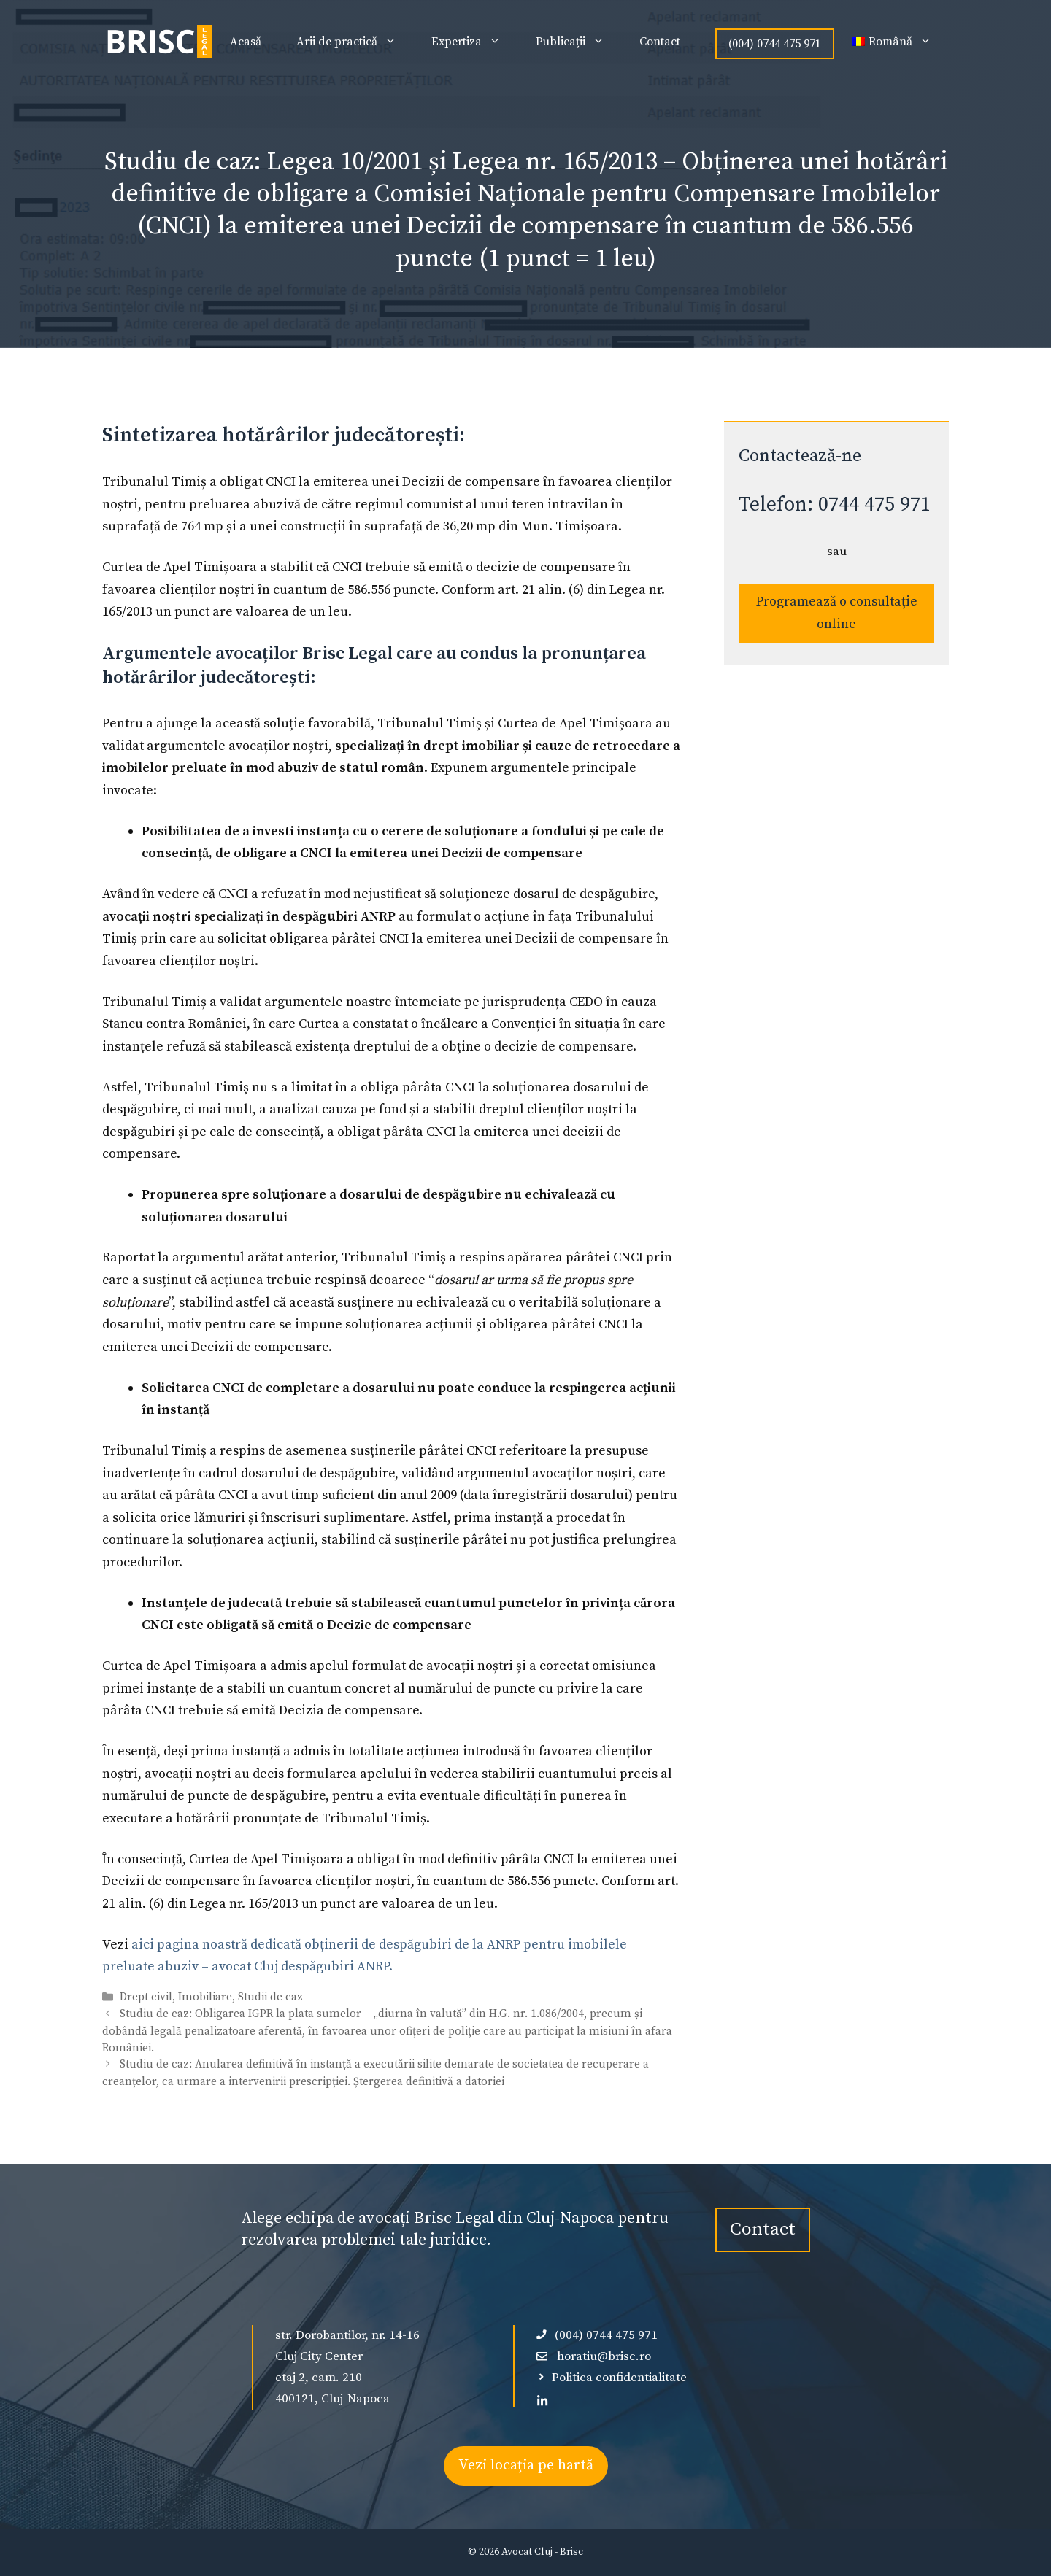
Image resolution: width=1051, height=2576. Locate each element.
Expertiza (474, 41)
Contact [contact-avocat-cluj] (763, 2229)
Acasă (245, 41)
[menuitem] (891, 41)
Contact (659, 41)
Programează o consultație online (836, 613)
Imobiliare (205, 1997)
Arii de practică (355, 41)
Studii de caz (270, 1997)
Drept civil (146, 1997)
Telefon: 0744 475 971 (835, 504)
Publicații (579, 41)
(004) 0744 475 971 (774, 43)
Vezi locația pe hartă (525, 2465)
